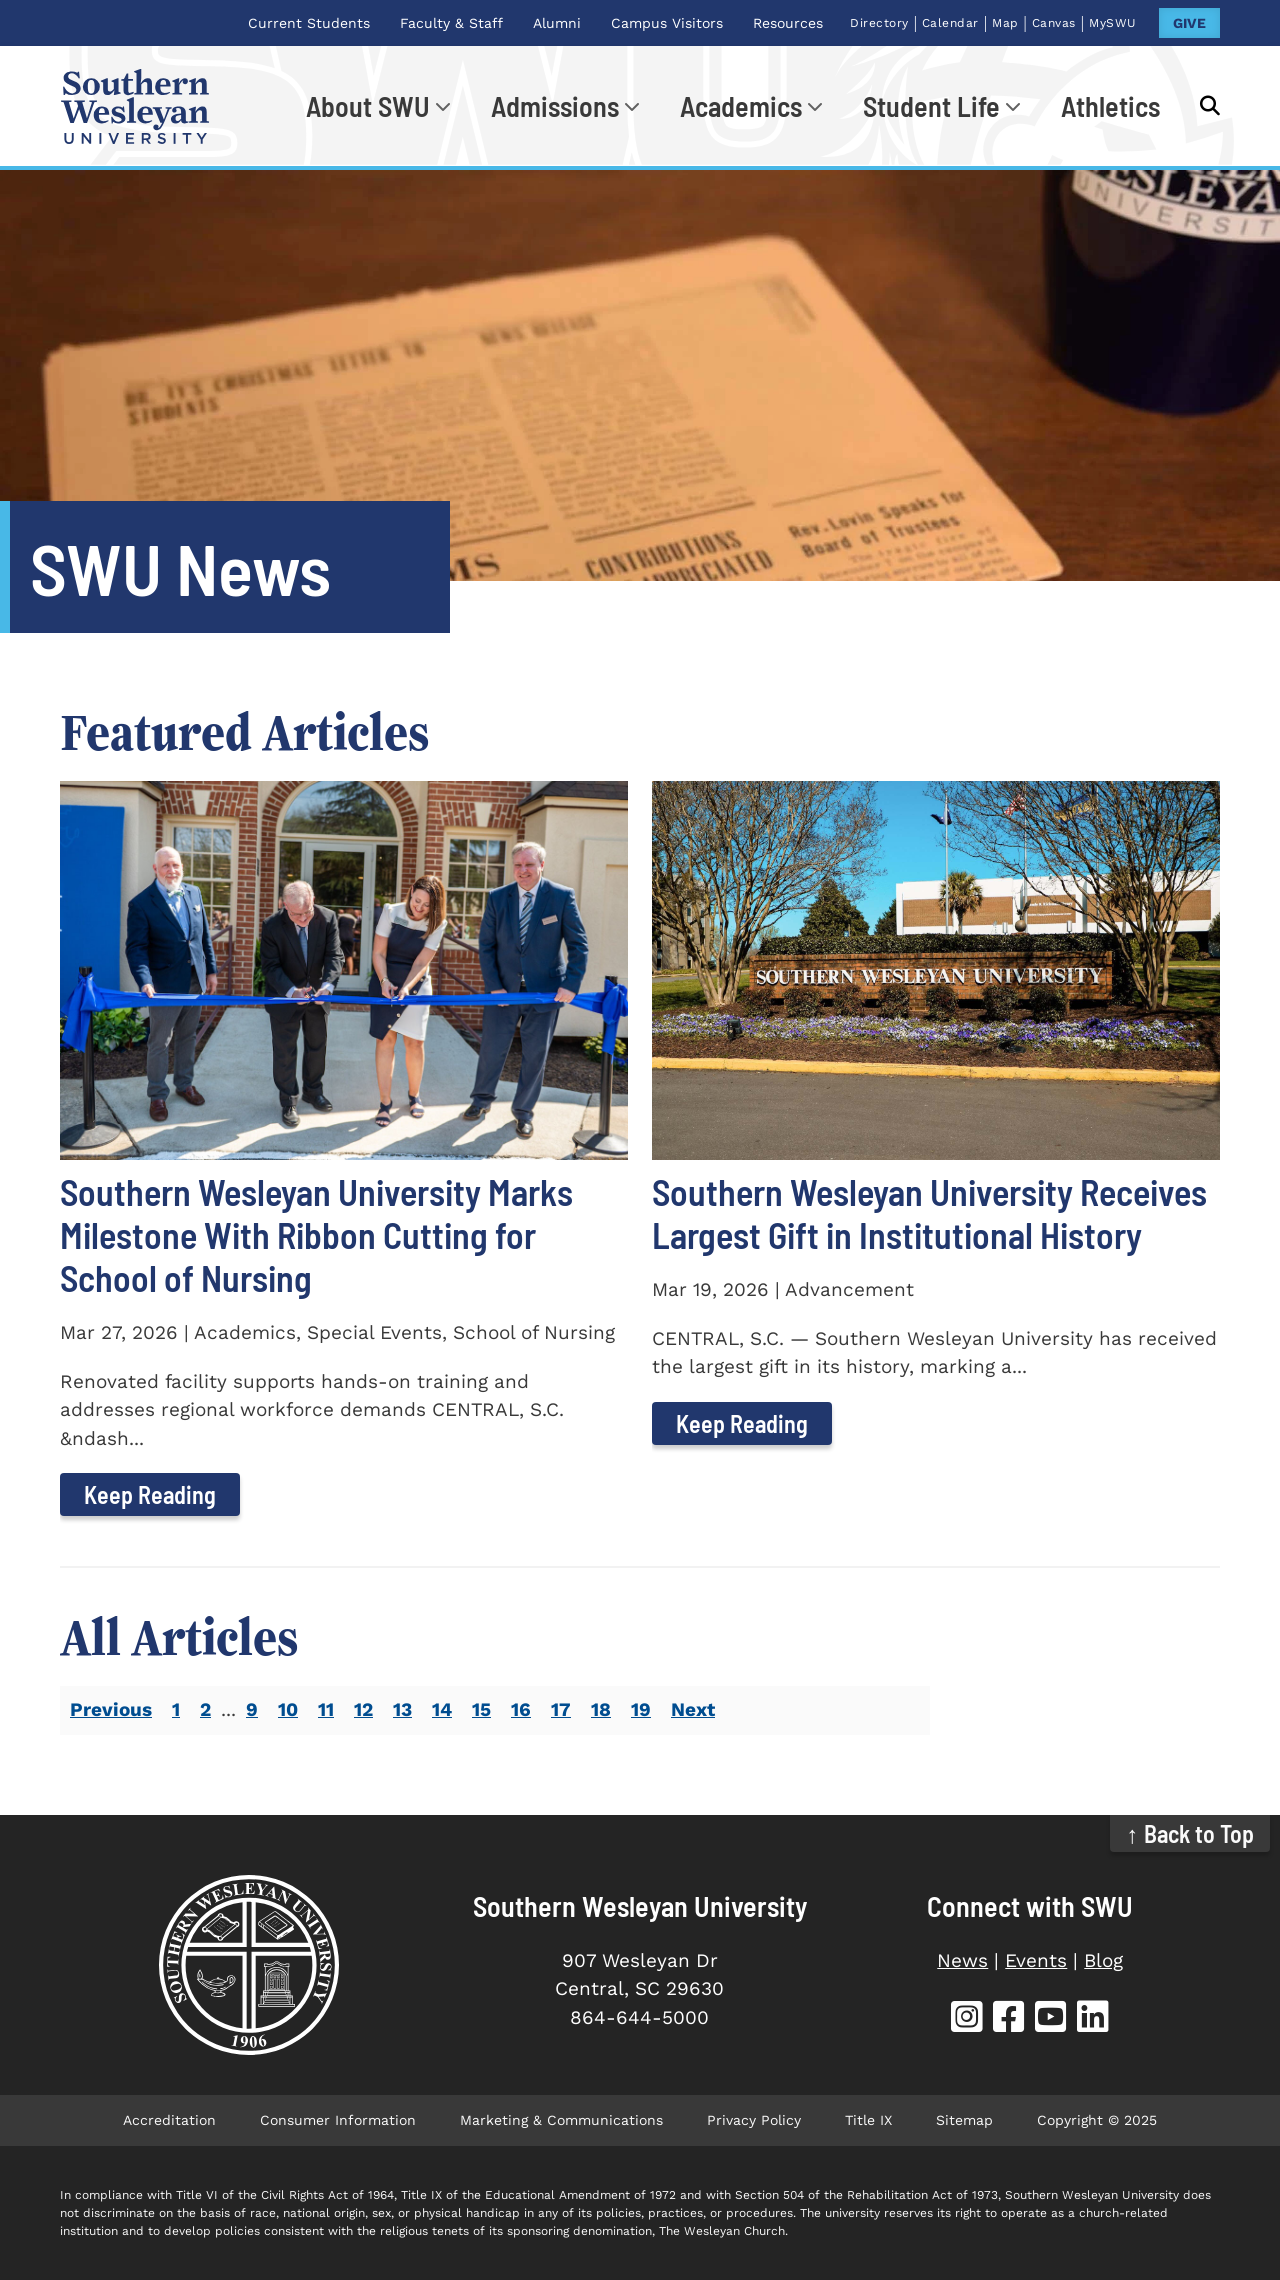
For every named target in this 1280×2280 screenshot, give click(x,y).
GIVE (1189, 23)
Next (693, 1709)
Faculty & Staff (451, 23)
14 (442, 1709)
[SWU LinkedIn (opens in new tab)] (1093, 2019)
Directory (879, 23)
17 (561, 1709)
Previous (111, 1709)
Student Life (931, 106)
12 (363, 1709)
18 (601, 1709)
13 (402, 1709)
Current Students (309, 23)
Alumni (557, 23)
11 (326, 1709)
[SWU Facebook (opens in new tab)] (1009, 2019)
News (962, 1960)
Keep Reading (150, 1494)
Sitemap (964, 2120)
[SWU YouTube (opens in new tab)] (1051, 2019)
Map (1005, 23)
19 (641, 1709)
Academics (741, 106)
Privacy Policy (754, 2120)
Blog (1103, 1960)
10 (288, 1709)
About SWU (368, 106)
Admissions (555, 106)
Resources (788, 23)
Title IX (868, 2120)
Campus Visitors (667, 23)
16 (521, 1709)
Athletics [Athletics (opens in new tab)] (1110, 106)
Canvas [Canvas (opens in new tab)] (1054, 23)
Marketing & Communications (561, 2120)
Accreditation (169, 2120)
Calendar (950, 23)
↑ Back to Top (1190, 1833)
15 (481, 1709)
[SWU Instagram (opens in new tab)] (967, 2019)
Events (1036, 1960)
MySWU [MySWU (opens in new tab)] (1113, 23)
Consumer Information (338, 2120)
